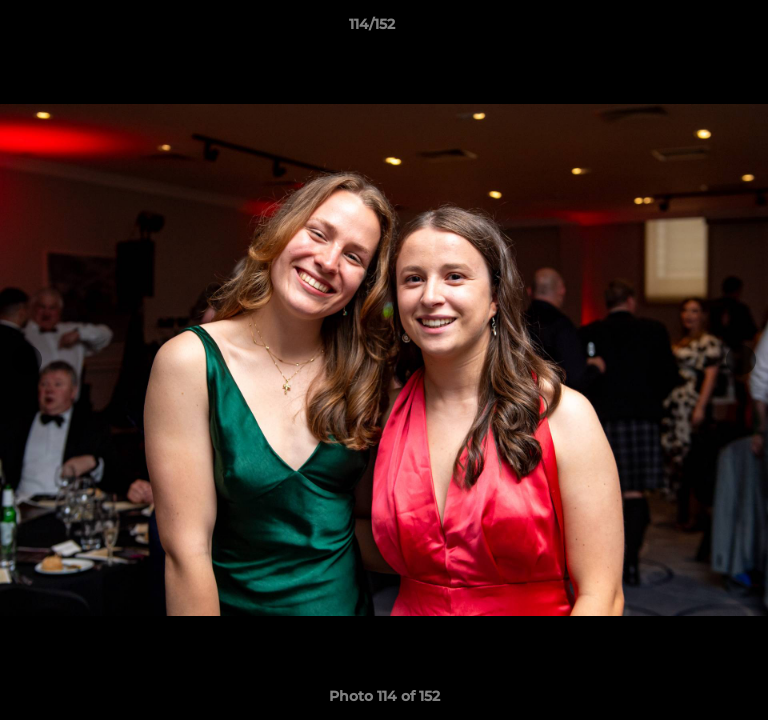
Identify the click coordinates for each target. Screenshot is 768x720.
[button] (696, 29)
